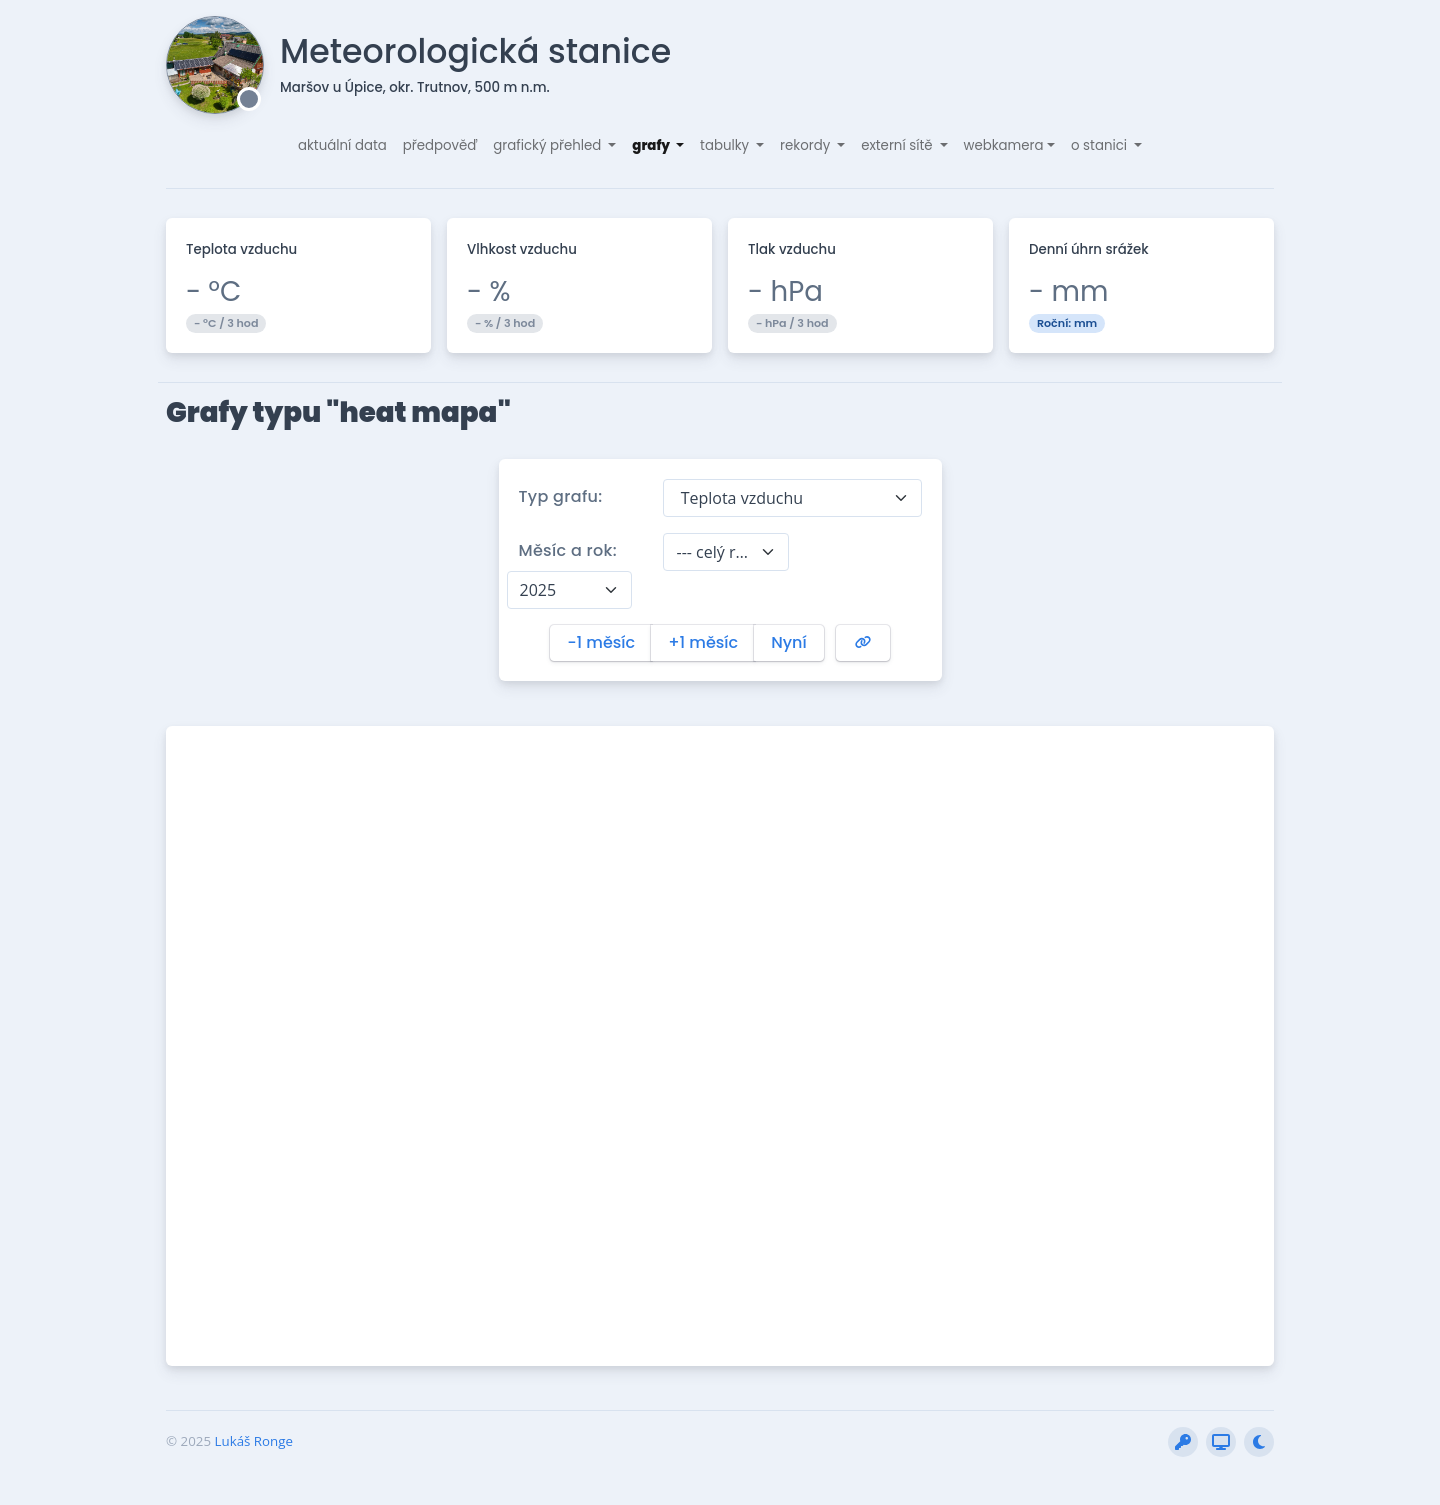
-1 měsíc (601, 642)
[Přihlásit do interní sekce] (1183, 1442)
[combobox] (792, 498)
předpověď (440, 145)
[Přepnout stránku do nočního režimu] (1259, 1442)
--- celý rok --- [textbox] (713, 552)
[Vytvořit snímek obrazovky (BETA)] (1221, 1442)
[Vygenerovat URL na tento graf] (863, 643)
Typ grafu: (561, 496)
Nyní (788, 642)
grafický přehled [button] (549, 145)
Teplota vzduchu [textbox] (739, 498)
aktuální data (342, 145)
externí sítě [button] (898, 145)
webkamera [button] (1004, 145)
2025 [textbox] (538, 590)
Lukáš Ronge (254, 1441)
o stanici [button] (1101, 145)
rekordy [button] (807, 145)
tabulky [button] (726, 145)
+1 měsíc (703, 642)
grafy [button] (652, 145)
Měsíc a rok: (568, 550)
